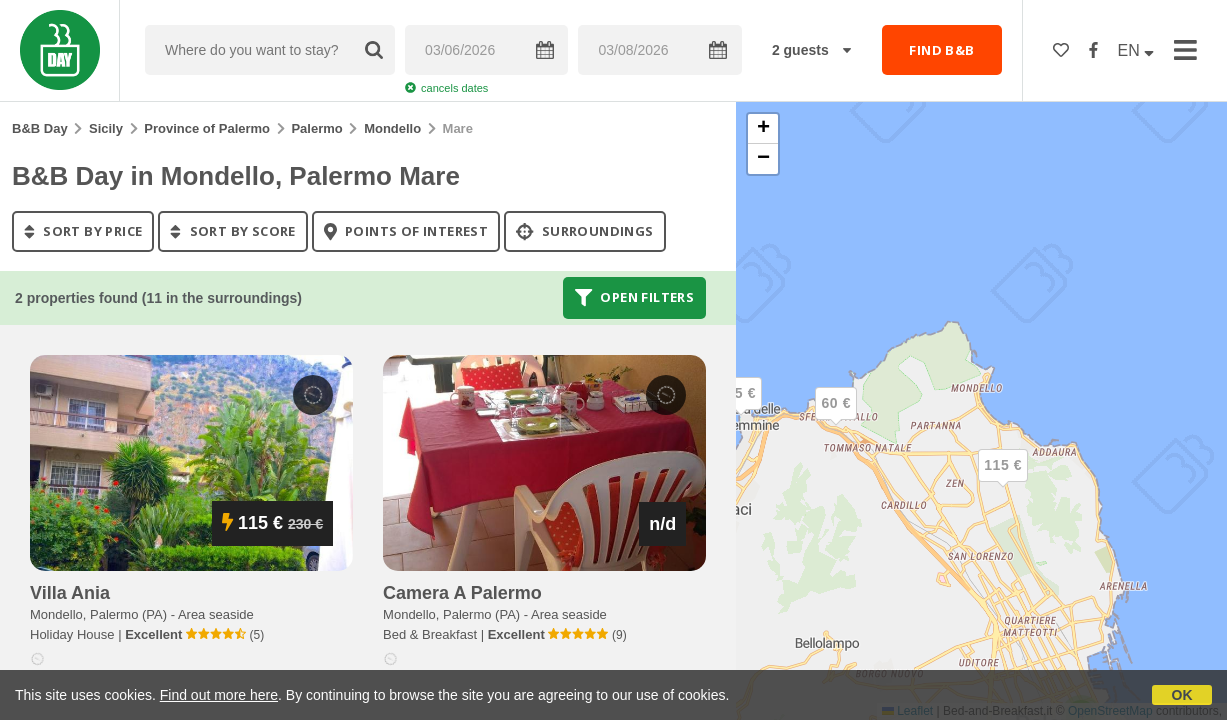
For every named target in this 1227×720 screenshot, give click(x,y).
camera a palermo (462, 593)
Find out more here (219, 695)
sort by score (232, 231)
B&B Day (40, 128)
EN (1136, 50)
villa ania (70, 593)
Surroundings (585, 231)
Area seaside (216, 614)
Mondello (392, 128)
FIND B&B (941, 50)
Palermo (316, 128)
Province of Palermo (207, 128)
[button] (1003, 482)
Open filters (635, 298)
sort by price (83, 231)
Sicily (106, 128)
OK (1182, 695)
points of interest (406, 231)
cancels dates (446, 88)
